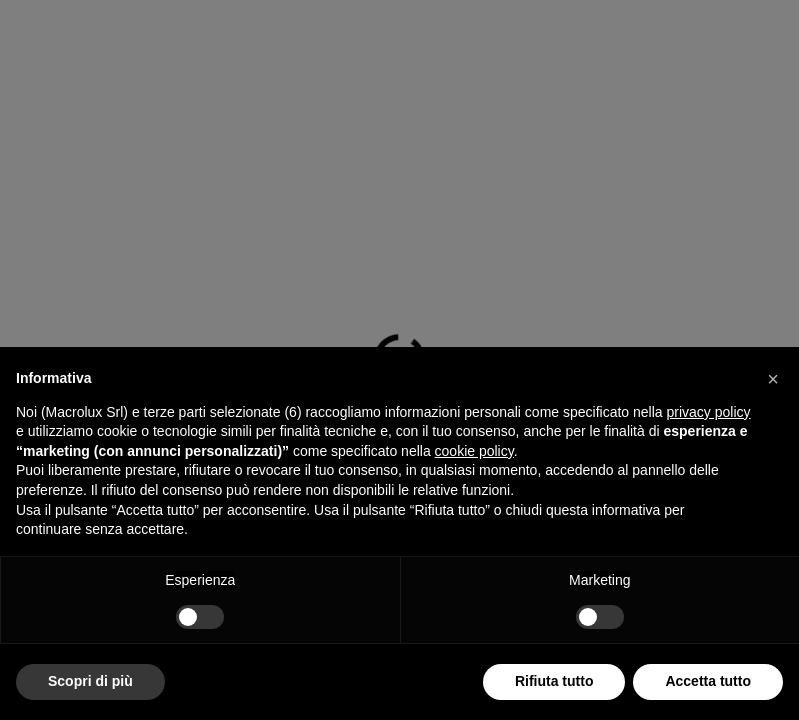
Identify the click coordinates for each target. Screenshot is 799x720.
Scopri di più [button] (90, 681)
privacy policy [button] (709, 412)
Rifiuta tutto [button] (554, 681)
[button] (773, 379)
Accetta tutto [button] (708, 681)
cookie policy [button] (474, 451)
